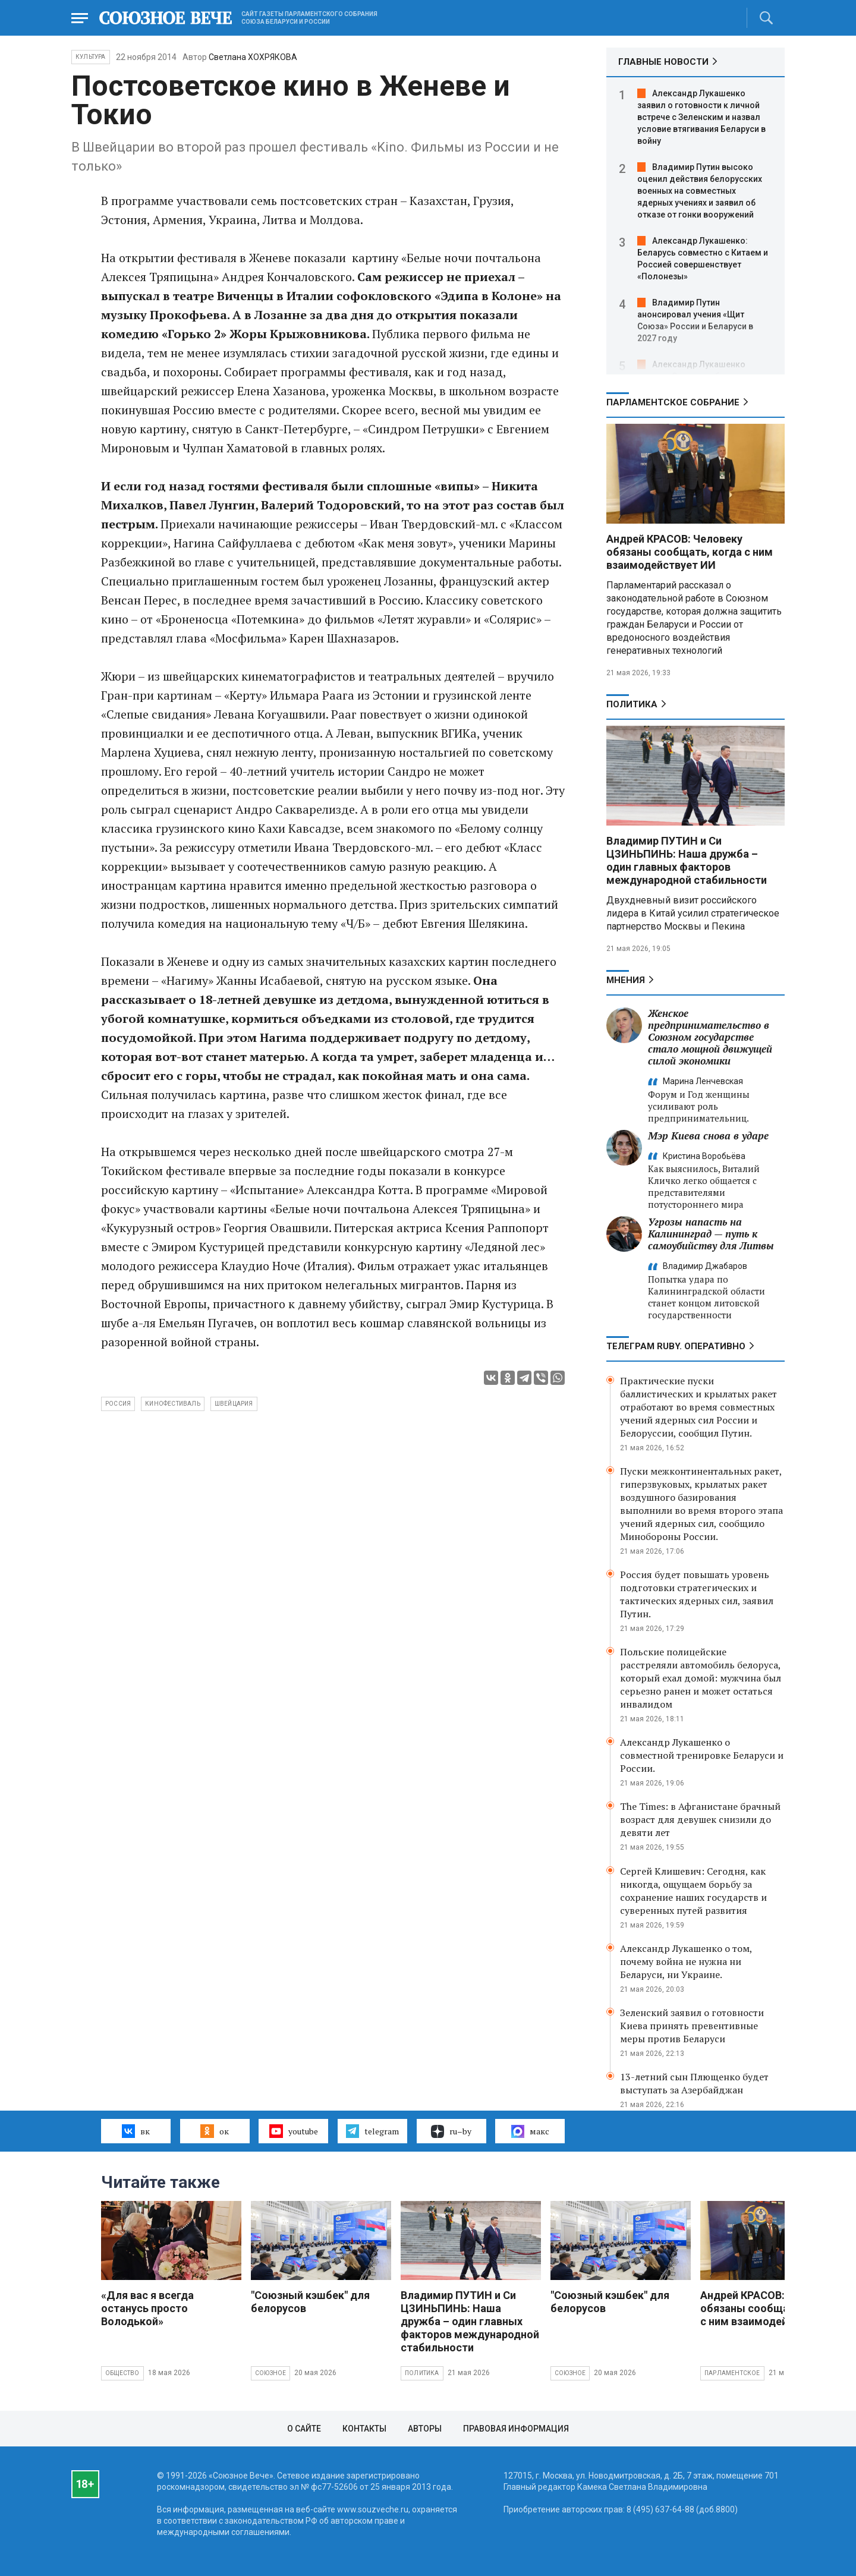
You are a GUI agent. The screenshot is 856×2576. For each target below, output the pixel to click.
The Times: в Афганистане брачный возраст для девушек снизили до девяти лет (700, 1819)
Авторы (425, 2428)
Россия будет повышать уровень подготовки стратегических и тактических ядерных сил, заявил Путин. (696, 1594)
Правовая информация (516, 2428)
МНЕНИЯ (625, 980)
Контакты (364, 2428)
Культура (90, 56)
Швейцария (234, 1403)
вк (136, 2130)
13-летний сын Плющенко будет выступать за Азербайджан (694, 2083)
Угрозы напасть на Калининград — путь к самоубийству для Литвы (711, 1233)
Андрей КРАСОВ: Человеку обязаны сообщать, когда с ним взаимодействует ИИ (689, 552)
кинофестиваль (172, 1403)
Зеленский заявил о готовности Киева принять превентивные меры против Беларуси (692, 2025)
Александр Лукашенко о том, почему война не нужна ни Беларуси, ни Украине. (686, 1961)
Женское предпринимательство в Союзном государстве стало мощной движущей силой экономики (710, 1036)
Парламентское (732, 2373)
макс (530, 2131)
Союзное (270, 2373)
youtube (293, 2130)
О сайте (304, 2428)
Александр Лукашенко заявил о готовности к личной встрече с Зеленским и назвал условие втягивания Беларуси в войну (701, 117)
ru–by (451, 2131)
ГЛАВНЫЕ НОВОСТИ (663, 61)
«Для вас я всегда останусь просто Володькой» (147, 2308)
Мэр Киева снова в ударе (708, 1135)
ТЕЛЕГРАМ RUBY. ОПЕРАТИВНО (675, 1346)
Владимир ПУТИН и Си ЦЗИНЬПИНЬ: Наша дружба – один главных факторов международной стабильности (686, 860)
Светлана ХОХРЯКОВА (253, 57)
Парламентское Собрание (672, 402)
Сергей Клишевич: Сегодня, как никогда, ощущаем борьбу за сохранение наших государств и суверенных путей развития (693, 1891)
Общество (122, 2373)
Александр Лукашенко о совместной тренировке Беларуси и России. (701, 1755)
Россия (118, 1403)
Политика (631, 704)
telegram (372, 2130)
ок (214, 2130)
